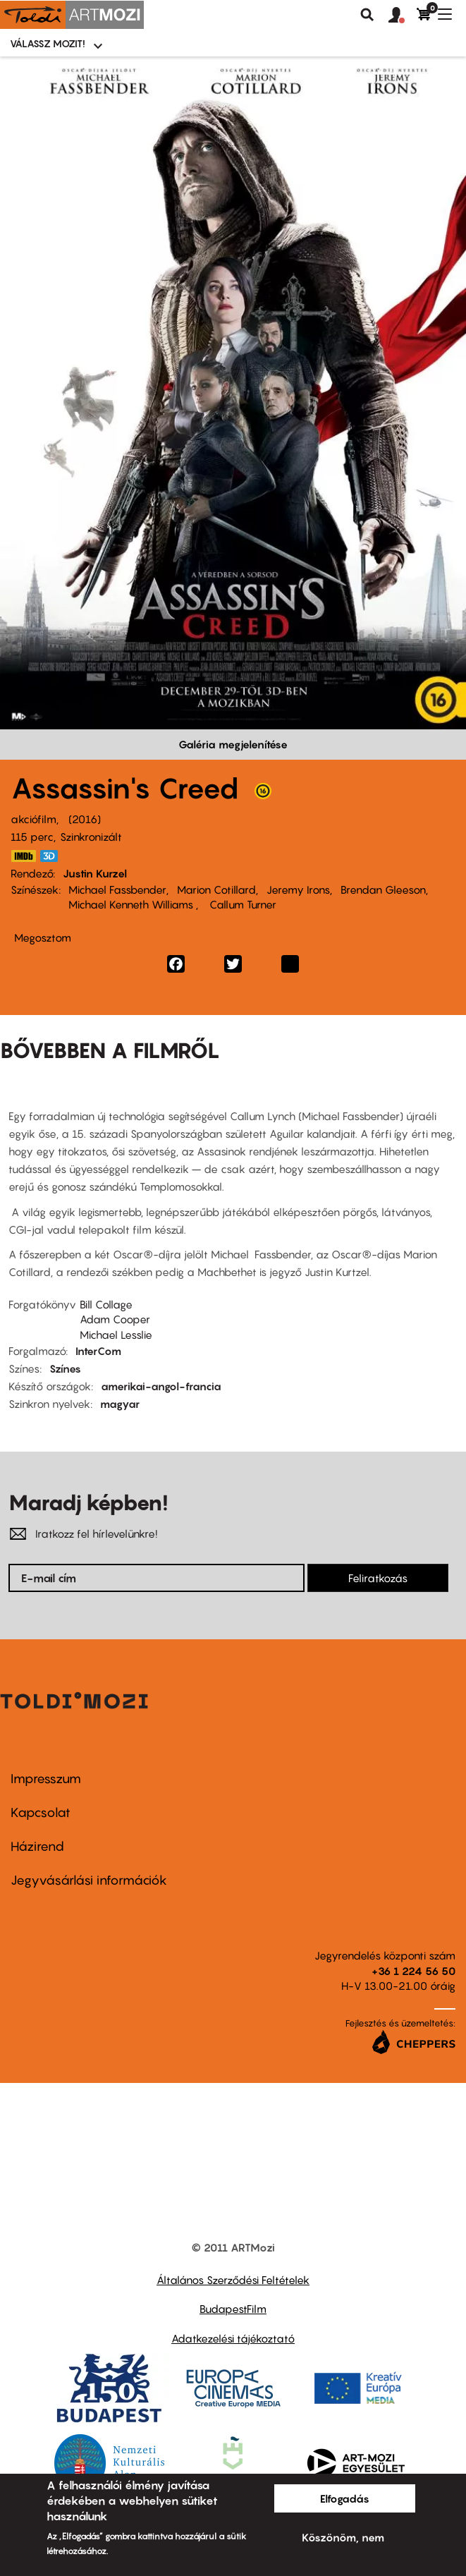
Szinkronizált (91, 836)
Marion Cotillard (216, 889)
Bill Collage (106, 1304)
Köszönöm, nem (343, 2537)
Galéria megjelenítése (233, 744)
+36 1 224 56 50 (413, 1970)
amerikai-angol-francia (161, 1386)
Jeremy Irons (298, 889)
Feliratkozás (377, 1578)
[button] (402, 15)
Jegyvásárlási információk (89, 1880)
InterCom (98, 1350)
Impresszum (46, 1778)
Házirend (37, 1846)
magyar (120, 1403)
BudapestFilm (233, 2308)
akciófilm (33, 819)
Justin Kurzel (95, 873)
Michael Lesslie (116, 1334)
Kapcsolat (40, 1812)
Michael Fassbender (117, 889)
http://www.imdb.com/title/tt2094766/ (23, 856)
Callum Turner (241, 904)
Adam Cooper (115, 1319)
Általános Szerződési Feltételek (233, 2279)
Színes (65, 1368)
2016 (84, 819)
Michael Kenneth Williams (132, 904)
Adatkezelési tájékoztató (233, 2338)
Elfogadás (344, 2498)
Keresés (367, 15)
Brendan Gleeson (383, 889)
